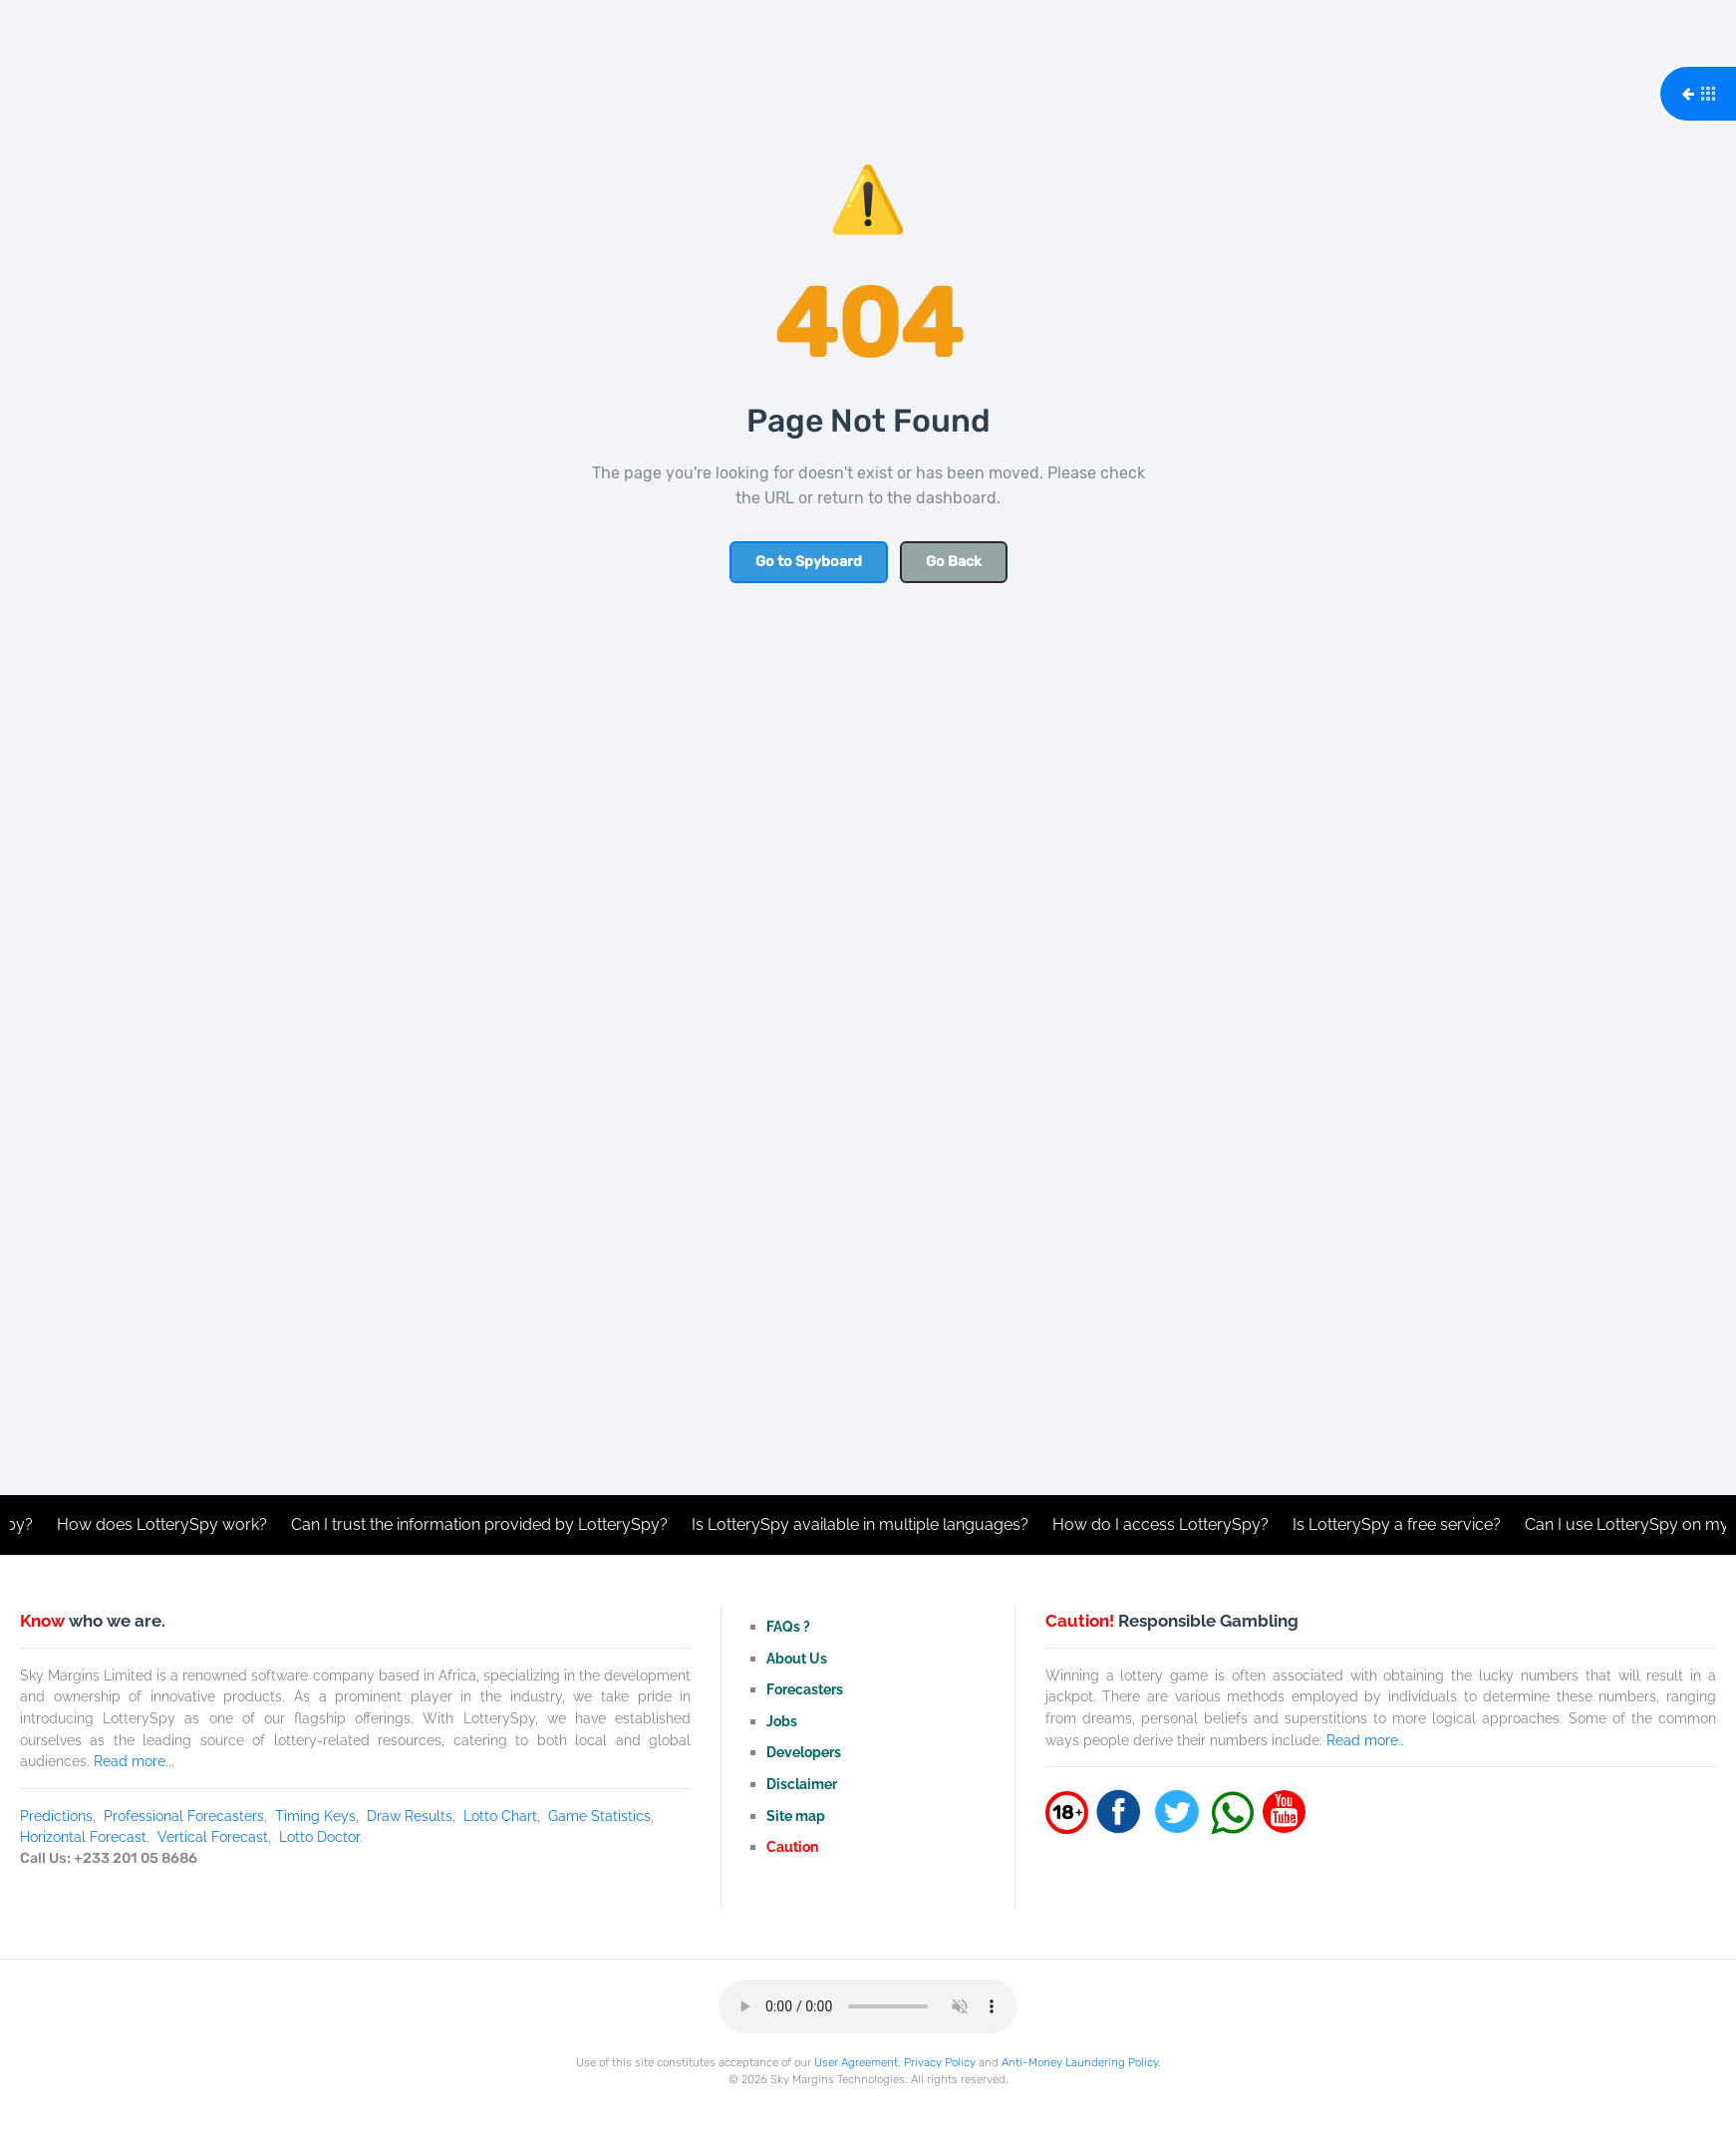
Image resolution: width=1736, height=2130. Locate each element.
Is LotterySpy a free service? (1403, 1524)
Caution (792, 1846)
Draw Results (409, 1815)
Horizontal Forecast (83, 1836)
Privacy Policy (940, 2062)
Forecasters (804, 1688)
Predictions (56, 1815)
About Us (796, 1658)
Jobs (781, 1720)
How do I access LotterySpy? (1166, 1524)
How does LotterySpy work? (168, 1524)
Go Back (954, 561)
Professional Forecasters (184, 1815)
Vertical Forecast (212, 1836)
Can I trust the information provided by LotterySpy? (485, 1524)
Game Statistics (599, 1815)
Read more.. (1365, 1739)
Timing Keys (315, 1815)
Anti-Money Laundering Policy (1080, 2062)
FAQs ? (788, 1626)
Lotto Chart (500, 1815)
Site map (795, 1815)
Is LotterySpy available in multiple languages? (866, 1524)
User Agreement (856, 2062)
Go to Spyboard (808, 561)
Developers (803, 1751)
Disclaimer (801, 1783)
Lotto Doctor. (321, 1836)
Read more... (134, 1760)
